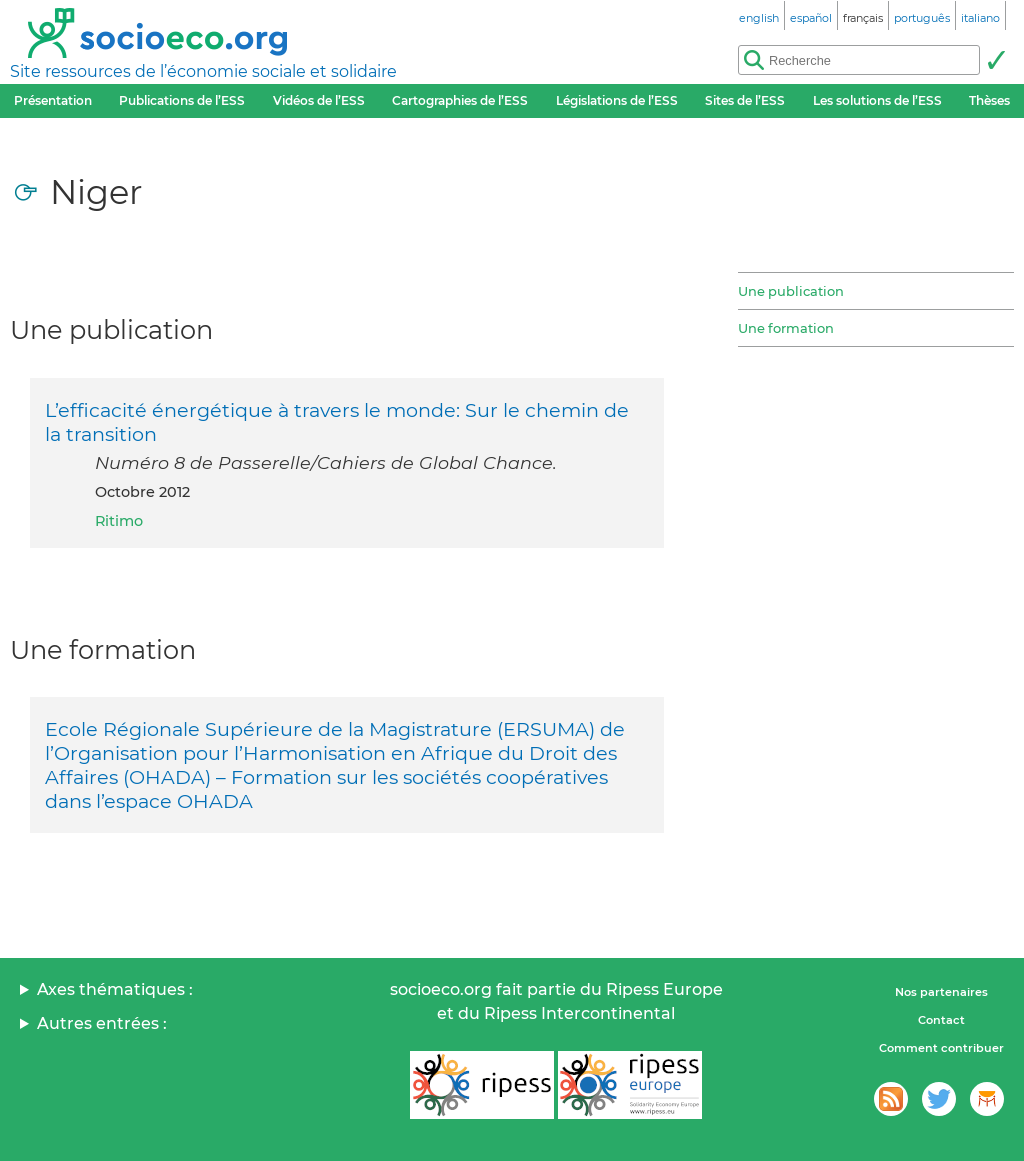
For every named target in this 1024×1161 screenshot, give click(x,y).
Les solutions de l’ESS (877, 100)
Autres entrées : (102, 1023)
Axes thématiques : (115, 989)
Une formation (786, 328)
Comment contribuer (941, 1048)
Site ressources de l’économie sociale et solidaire (203, 71)
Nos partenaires (941, 992)
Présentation (53, 100)
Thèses (989, 100)
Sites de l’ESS (745, 100)
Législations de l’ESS (617, 100)
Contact (941, 1020)
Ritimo (119, 521)
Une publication (791, 291)
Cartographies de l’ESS (460, 100)
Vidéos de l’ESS (319, 100)
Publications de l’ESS (182, 100)
